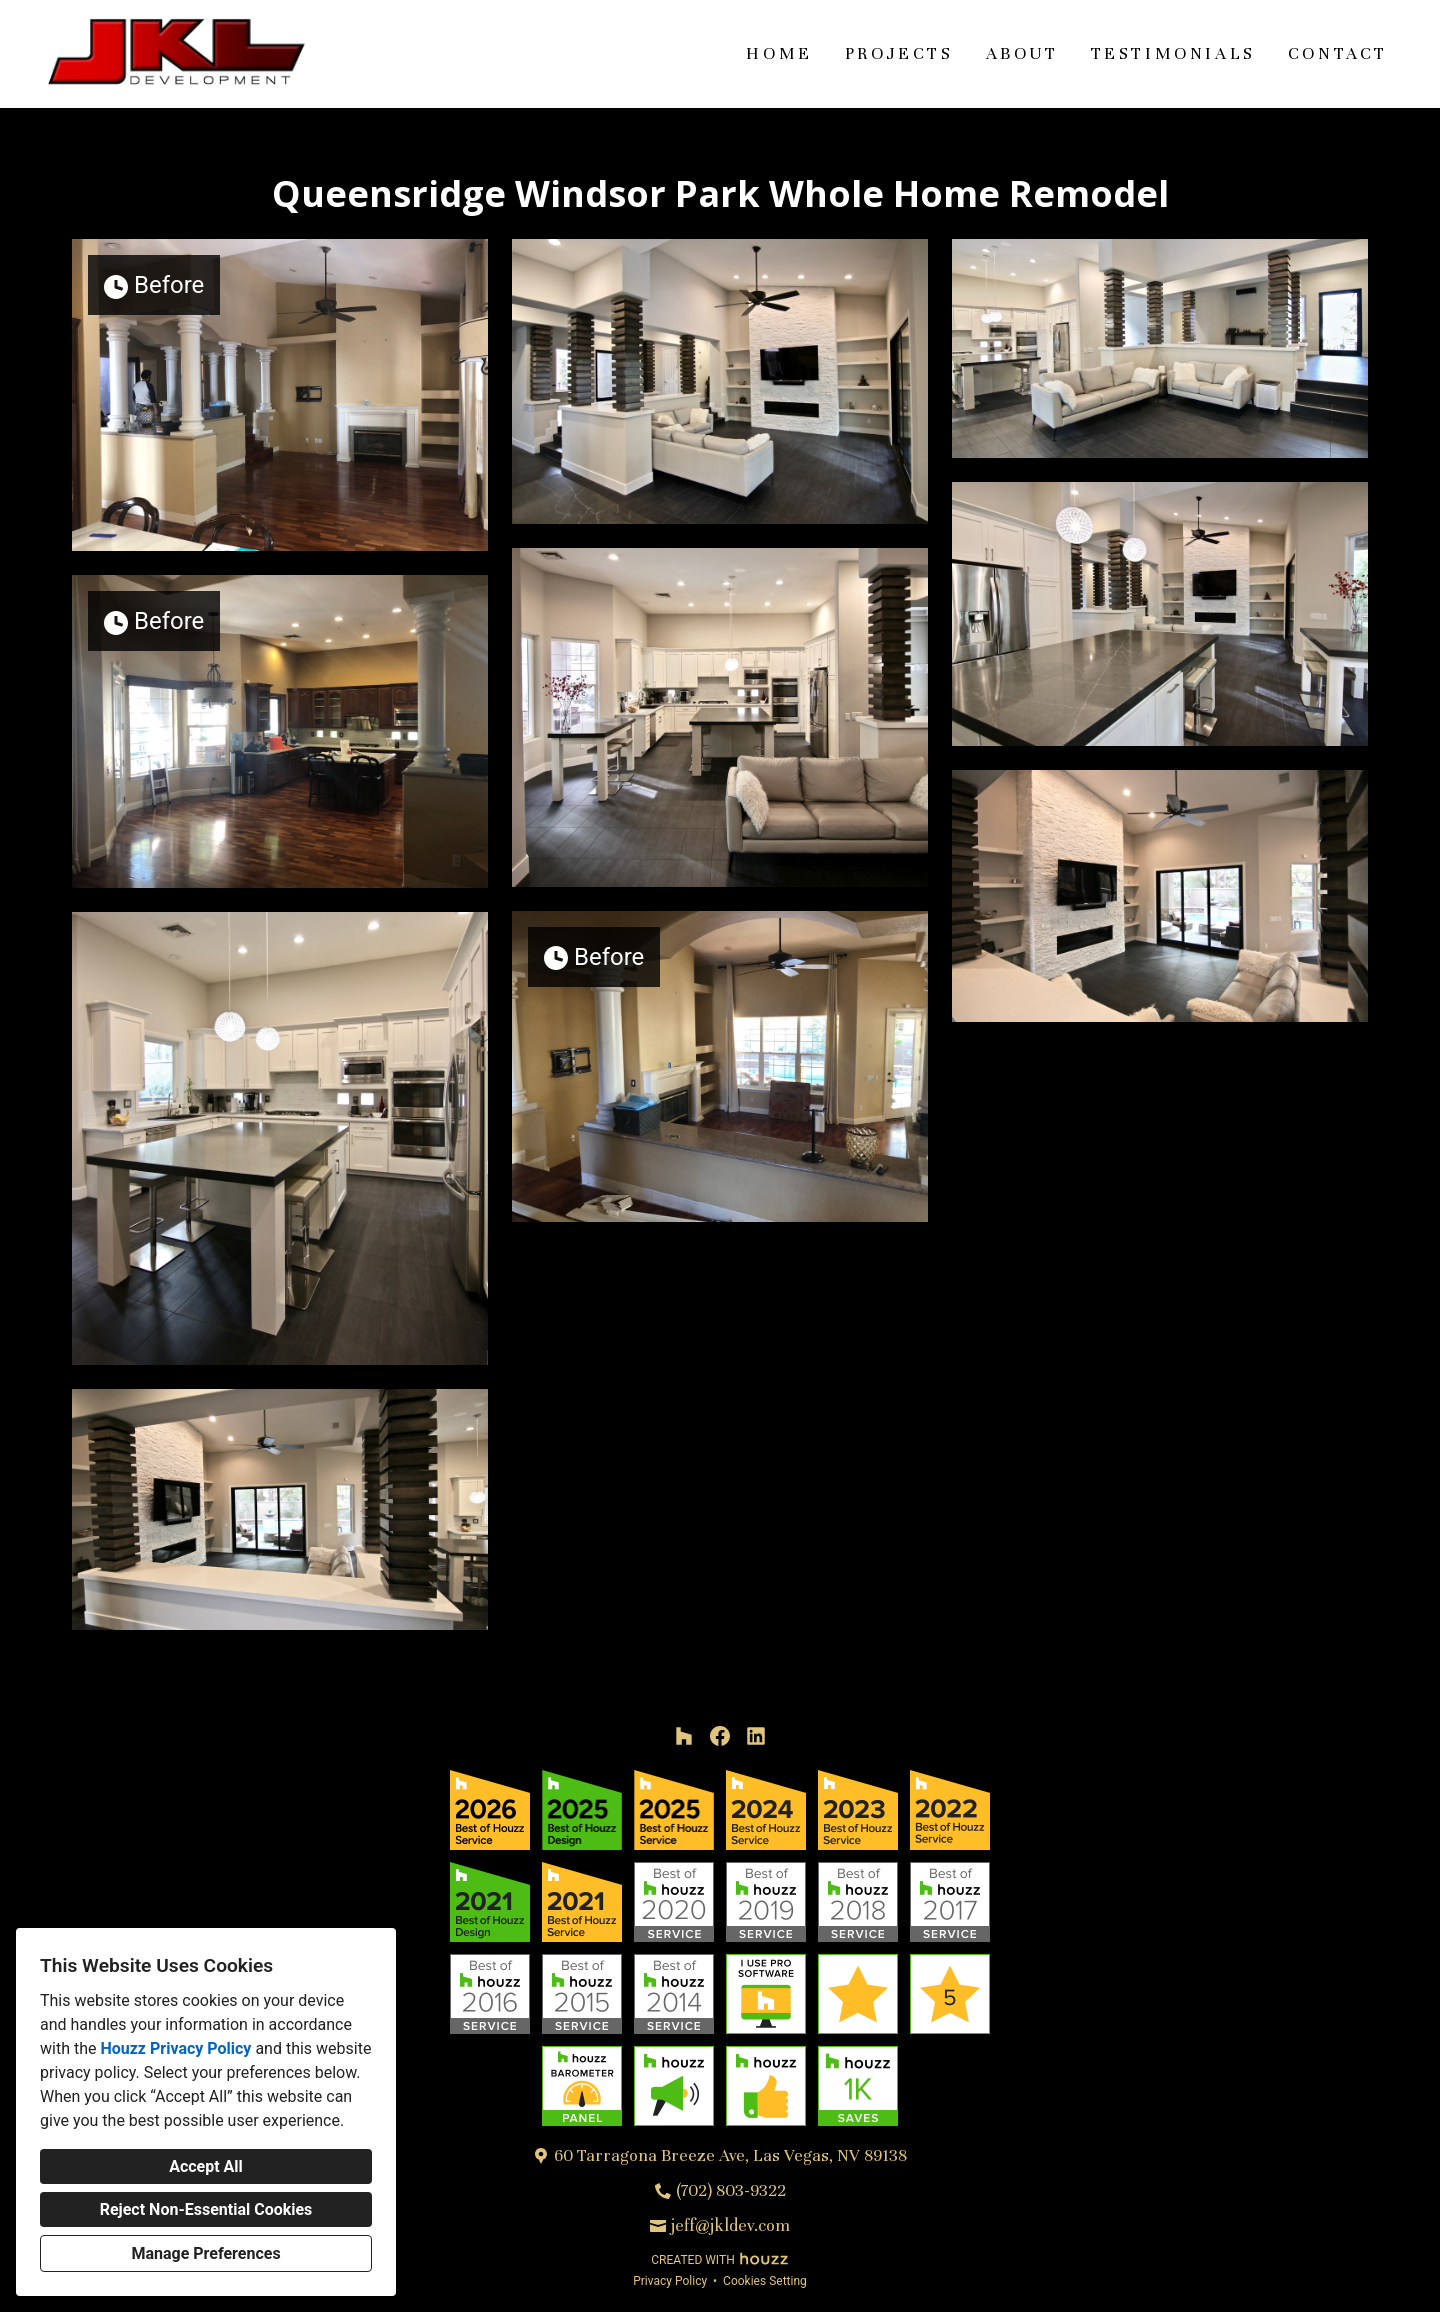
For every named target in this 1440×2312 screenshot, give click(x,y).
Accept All (206, 2166)
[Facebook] (720, 1736)
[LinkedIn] (756, 1736)
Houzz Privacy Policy (175, 2048)
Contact (1338, 53)
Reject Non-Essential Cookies (206, 2209)
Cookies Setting (765, 2281)
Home (779, 53)
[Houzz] (684, 1736)
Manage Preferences (205, 2253)
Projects (899, 53)
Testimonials (1173, 53)
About (1022, 53)
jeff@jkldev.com (730, 2225)
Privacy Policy (670, 2281)
